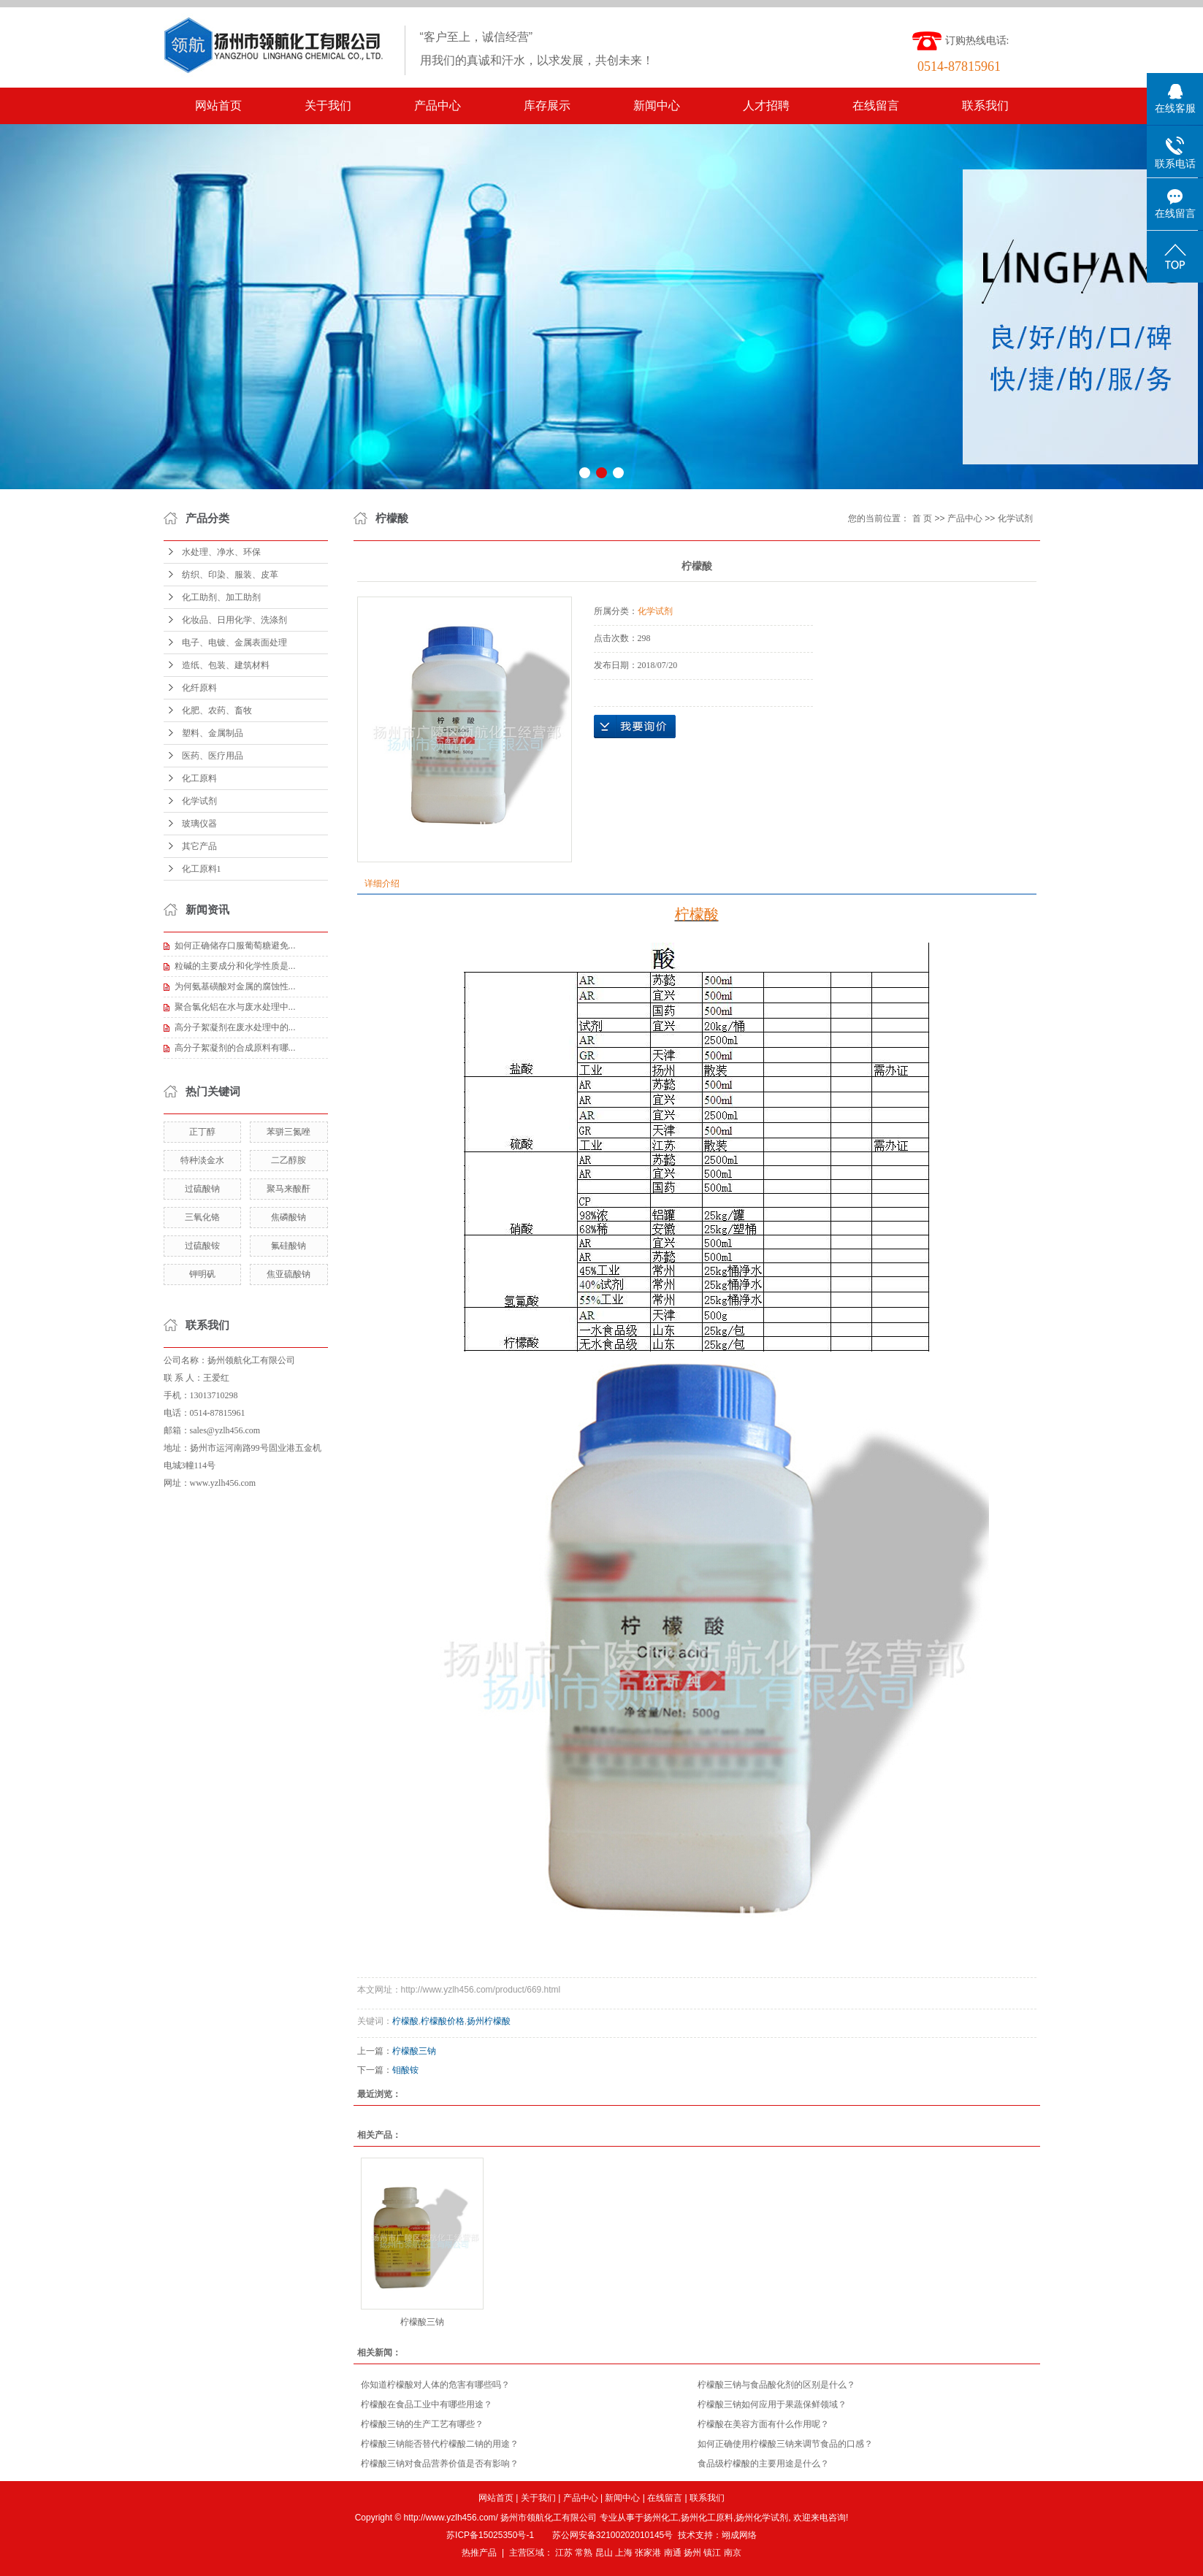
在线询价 (635, 726)
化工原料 (199, 778)
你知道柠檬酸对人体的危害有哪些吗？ (435, 2385)
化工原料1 (201, 869)
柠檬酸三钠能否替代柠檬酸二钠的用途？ (440, 2444)
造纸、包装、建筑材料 (226, 665)
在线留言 (875, 105)
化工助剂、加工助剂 (221, 597)
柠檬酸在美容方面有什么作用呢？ (763, 2424)
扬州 (692, 2553)
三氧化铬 (202, 1217)
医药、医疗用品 (212, 756)
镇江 (712, 2553)
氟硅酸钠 (288, 1246)
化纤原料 (199, 688)
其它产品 (199, 846)
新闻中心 (656, 105)
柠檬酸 (405, 2021)
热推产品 (479, 2553)
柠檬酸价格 (443, 2021)
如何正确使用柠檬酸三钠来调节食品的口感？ (785, 2444)
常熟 (583, 2553)
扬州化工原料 (707, 2517)
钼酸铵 (405, 2070)
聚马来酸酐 (288, 1189)
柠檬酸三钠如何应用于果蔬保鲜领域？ (772, 2404)
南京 (732, 2553)
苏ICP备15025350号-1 (490, 2535)
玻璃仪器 (199, 824)
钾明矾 (202, 1274)
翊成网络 (739, 2535)
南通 (672, 2553)
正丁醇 (202, 1132)
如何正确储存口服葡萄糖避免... (235, 945)
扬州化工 (661, 2517)
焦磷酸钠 (288, 1217)
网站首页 (218, 105)
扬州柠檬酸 (489, 2021)
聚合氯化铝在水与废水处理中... (235, 1007)
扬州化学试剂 (762, 2517)
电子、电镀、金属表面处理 (234, 642)
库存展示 (547, 105)
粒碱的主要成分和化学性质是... (235, 966)
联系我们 (985, 105)
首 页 (922, 518)
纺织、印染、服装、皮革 (230, 575)
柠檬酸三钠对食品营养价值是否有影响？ (440, 2463)
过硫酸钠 (202, 1189)
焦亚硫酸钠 (288, 1274)
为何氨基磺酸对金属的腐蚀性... (235, 986)
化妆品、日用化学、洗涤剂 (234, 620)
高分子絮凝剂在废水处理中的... (235, 1027)
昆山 (604, 2553)
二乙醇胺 (288, 1160)
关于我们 (328, 105)
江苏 (564, 2553)
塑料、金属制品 (212, 733)
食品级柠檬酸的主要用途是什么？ (763, 2463)
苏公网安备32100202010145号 (612, 2535)
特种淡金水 (202, 1160)
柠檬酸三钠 (414, 2051)
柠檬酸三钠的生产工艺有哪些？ (422, 2424)
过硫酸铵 (202, 1246)
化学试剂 (199, 801)
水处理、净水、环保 (221, 552)
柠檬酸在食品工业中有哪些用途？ (426, 2404)
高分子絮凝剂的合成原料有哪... (235, 1048)
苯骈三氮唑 (288, 1132)
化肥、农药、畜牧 (217, 710)
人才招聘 (766, 105)
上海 (624, 2553)
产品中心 (437, 105)
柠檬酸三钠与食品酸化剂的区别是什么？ (776, 2385)
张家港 (648, 2553)
